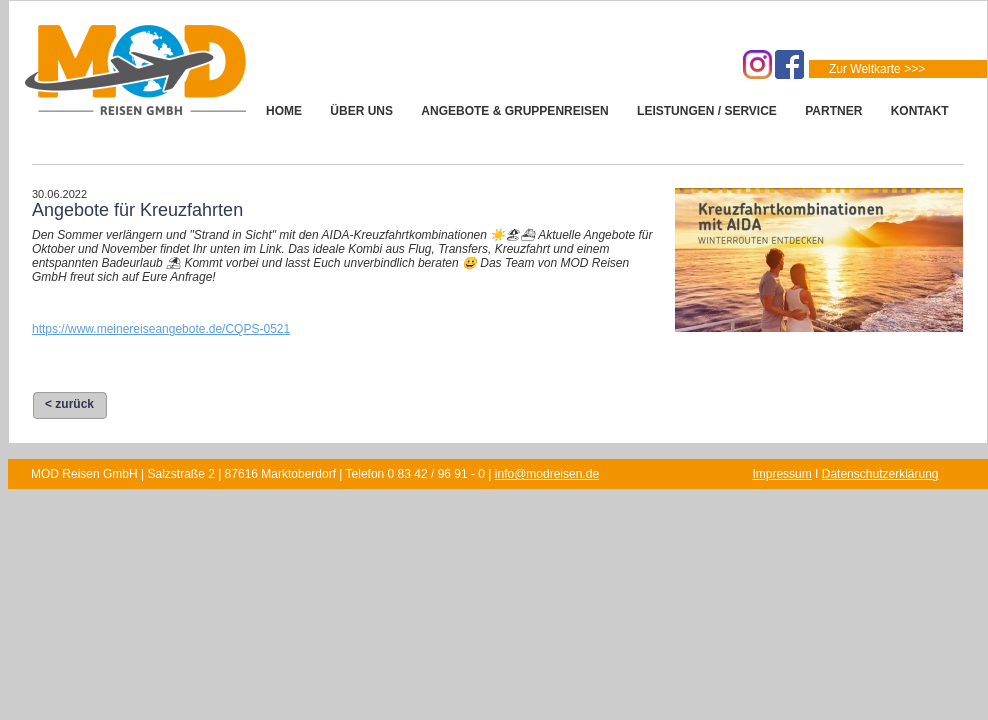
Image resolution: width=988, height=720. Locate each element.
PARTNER (833, 111)
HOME (284, 111)
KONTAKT (920, 111)
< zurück (69, 404)
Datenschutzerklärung (880, 474)
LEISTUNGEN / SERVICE (707, 111)
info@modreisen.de (547, 474)
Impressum (781, 474)
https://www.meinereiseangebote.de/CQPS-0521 (161, 329)
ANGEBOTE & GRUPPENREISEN (514, 111)
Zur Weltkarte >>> (877, 69)
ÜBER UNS (361, 111)
